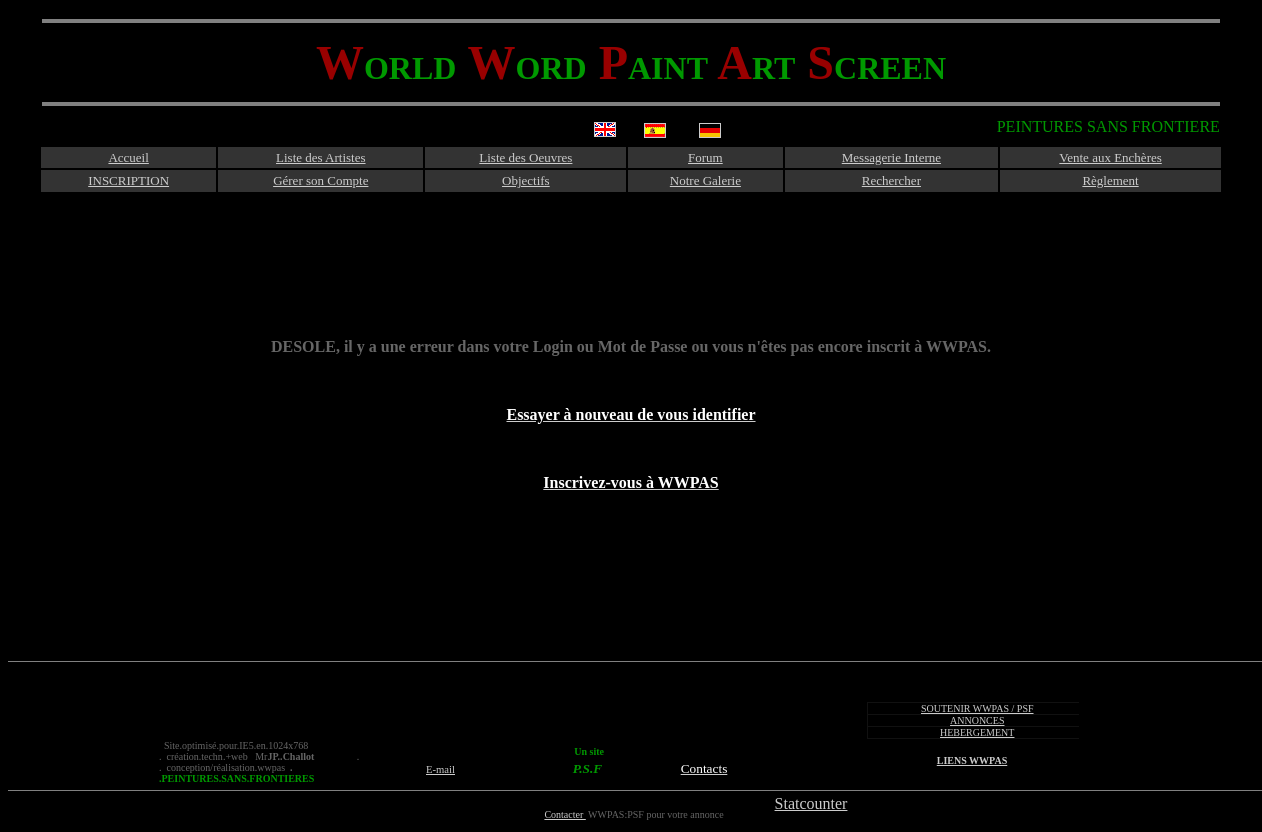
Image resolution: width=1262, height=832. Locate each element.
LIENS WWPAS (972, 760)
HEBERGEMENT (977, 732)
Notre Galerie (705, 180)
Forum (705, 157)
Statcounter (811, 803)
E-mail (440, 769)
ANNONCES (977, 720)
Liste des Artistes (321, 157)
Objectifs (526, 180)
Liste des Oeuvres (525, 157)
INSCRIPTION (128, 180)
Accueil (128, 157)
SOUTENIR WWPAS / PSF (977, 708)
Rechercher (891, 180)
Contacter (564, 814)
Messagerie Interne (891, 157)
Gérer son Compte (320, 180)
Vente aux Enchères (1110, 157)
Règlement (1110, 180)
